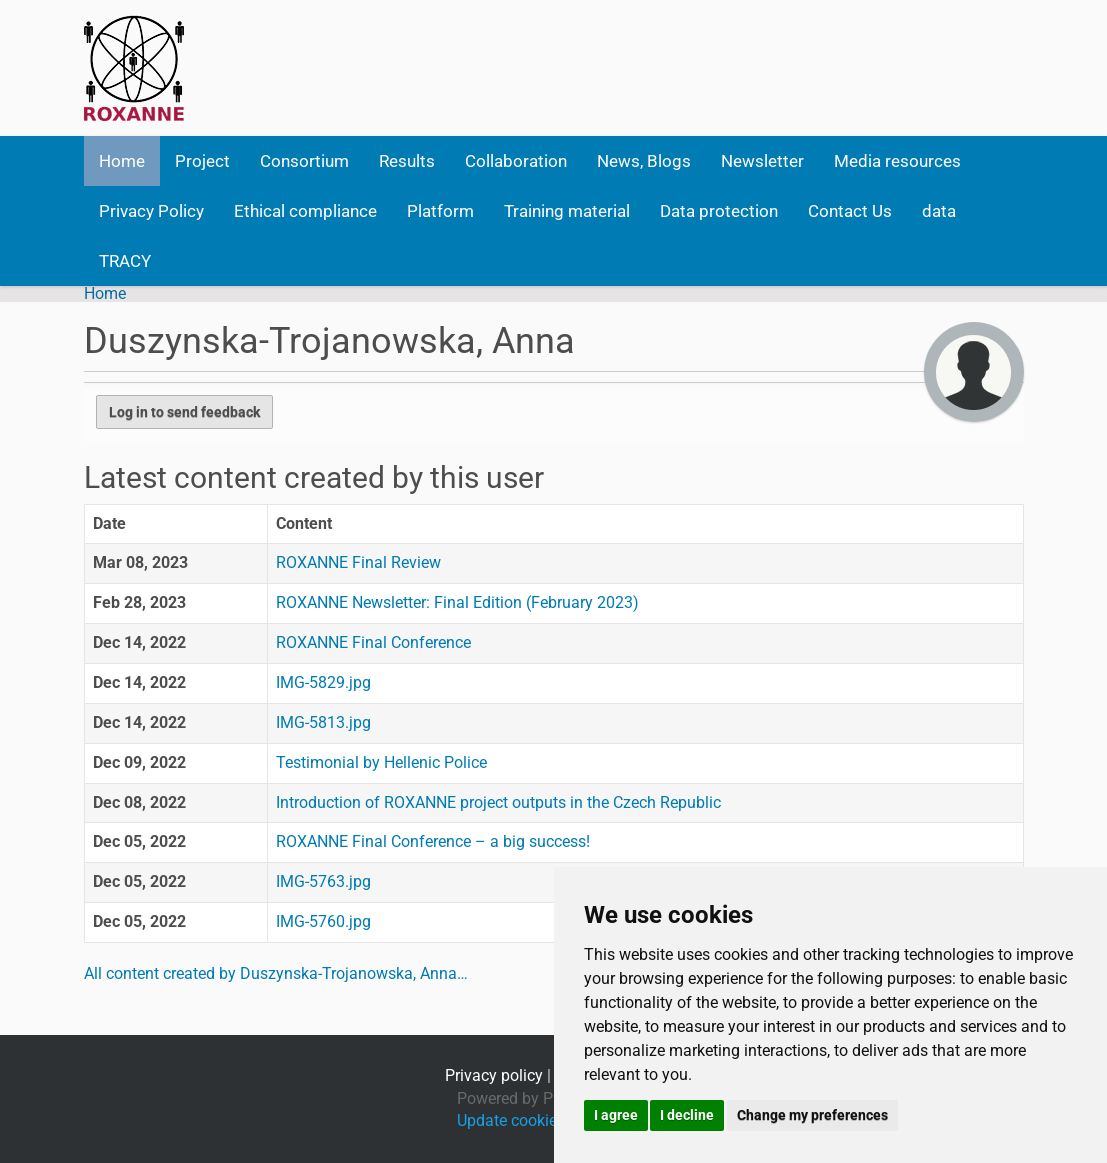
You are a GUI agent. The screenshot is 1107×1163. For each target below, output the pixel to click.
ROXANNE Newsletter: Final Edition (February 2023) (457, 602)
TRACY (125, 261)
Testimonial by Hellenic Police (381, 762)
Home (122, 161)
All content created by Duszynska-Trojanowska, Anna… (276, 973)
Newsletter (762, 161)
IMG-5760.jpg (323, 921)
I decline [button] (687, 1115)
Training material (567, 211)
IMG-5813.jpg (323, 722)
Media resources (897, 161)
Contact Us (850, 211)
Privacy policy (494, 1075)
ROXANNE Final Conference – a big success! (433, 841)
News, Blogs (644, 161)
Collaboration (516, 161)
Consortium (304, 161)
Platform (440, 211)
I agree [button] (616, 1115)
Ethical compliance (305, 211)
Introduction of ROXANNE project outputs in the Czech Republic (498, 802)
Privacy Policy (151, 211)
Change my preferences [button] (812, 1115)
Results (407, 161)
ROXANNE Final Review (358, 562)
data (939, 211)
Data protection (719, 211)
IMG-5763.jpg (323, 881)
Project (202, 161)
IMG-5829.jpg (323, 682)
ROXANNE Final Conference (373, 642)
